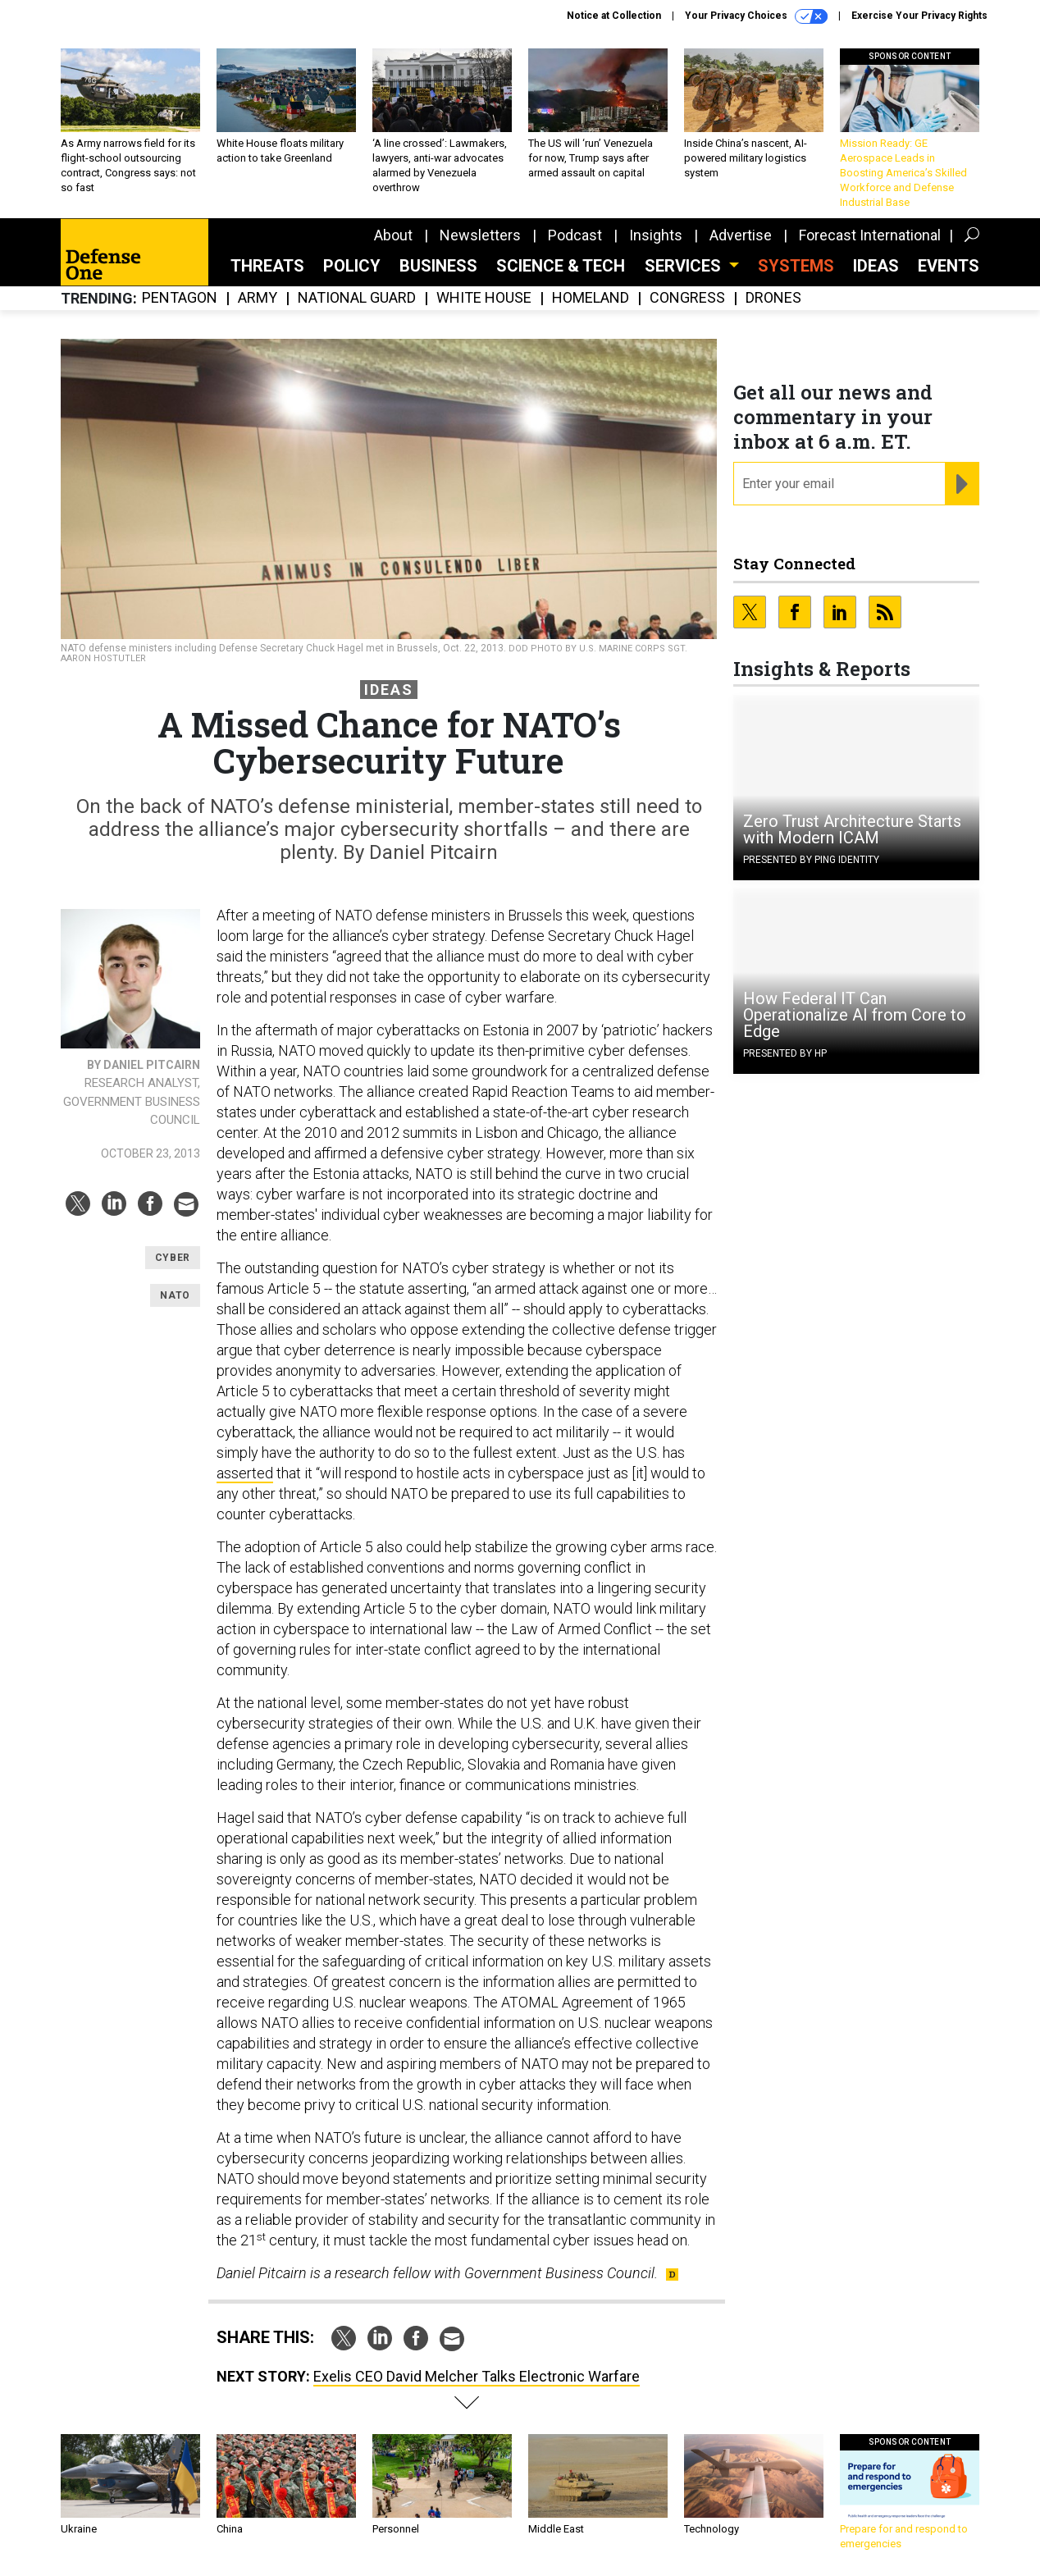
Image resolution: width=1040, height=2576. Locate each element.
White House (483, 298)
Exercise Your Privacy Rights (919, 15)
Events (948, 266)
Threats (267, 266)
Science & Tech (560, 266)
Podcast (575, 235)
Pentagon (179, 298)
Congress (687, 298)
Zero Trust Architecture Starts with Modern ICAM (852, 829)
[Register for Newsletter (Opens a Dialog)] (961, 484)
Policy (352, 266)
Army (257, 298)
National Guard (357, 298)
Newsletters (480, 235)
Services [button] (685, 266)
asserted (245, 1473)
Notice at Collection (614, 15)
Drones (773, 298)
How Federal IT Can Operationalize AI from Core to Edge (854, 1015)
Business (438, 266)
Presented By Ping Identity (811, 860)
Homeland (590, 298)
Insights (655, 235)
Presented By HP (785, 1053)
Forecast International (870, 235)
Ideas (876, 266)
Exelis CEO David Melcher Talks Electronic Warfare (476, 2376)
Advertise (740, 235)
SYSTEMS (796, 266)
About (393, 235)
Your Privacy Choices (756, 16)
